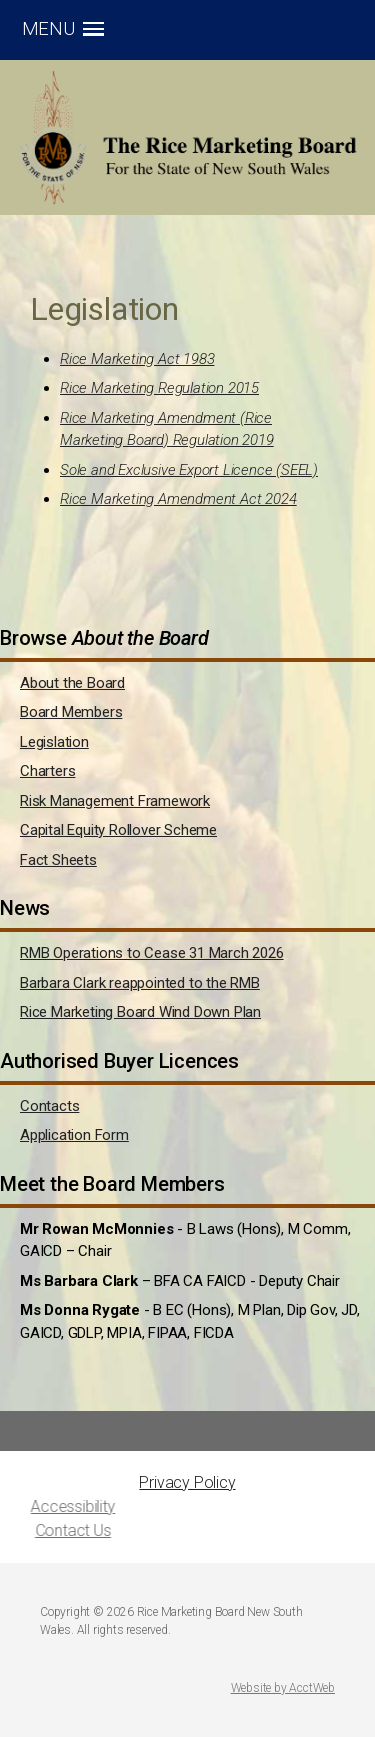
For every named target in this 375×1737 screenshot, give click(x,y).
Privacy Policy (187, 1482)
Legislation (54, 742)
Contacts (49, 1106)
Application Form (74, 1135)
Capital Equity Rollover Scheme (118, 830)
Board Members (71, 712)
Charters (47, 771)
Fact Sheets (58, 860)
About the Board (72, 683)
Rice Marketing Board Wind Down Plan (140, 1012)
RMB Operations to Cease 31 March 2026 (152, 953)
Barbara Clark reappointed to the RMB (140, 983)
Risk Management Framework (115, 801)
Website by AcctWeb (283, 1688)
